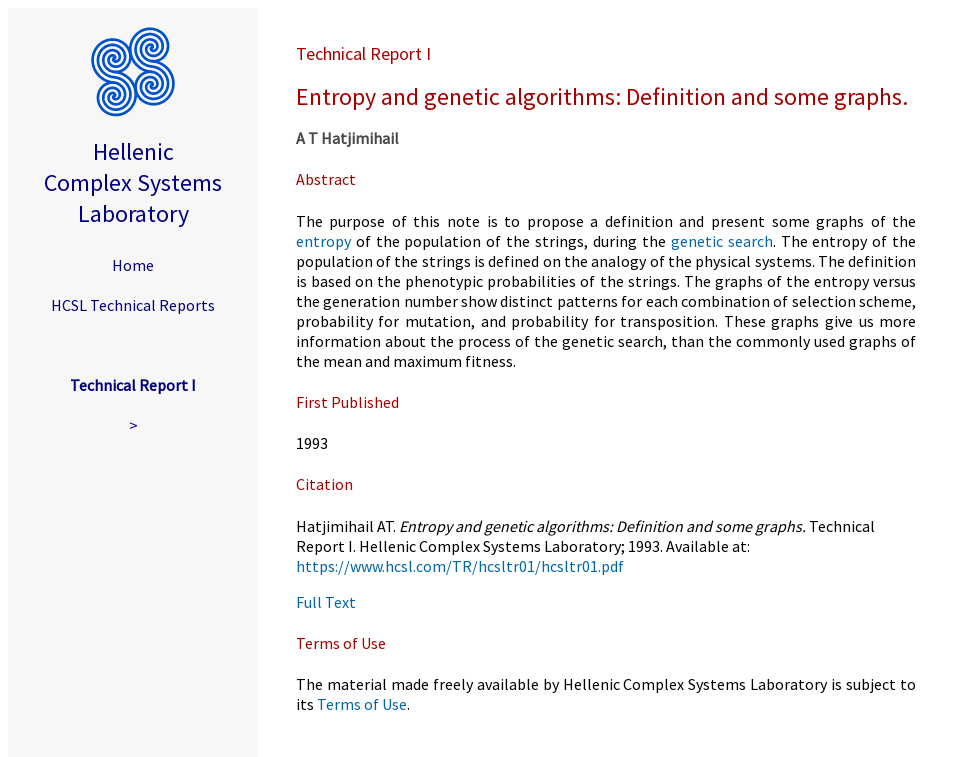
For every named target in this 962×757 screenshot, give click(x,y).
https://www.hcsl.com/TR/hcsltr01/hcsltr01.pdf (460, 566)
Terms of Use (362, 704)
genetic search (722, 241)
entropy (323, 241)
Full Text (326, 602)
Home (133, 265)
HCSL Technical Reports (133, 305)
